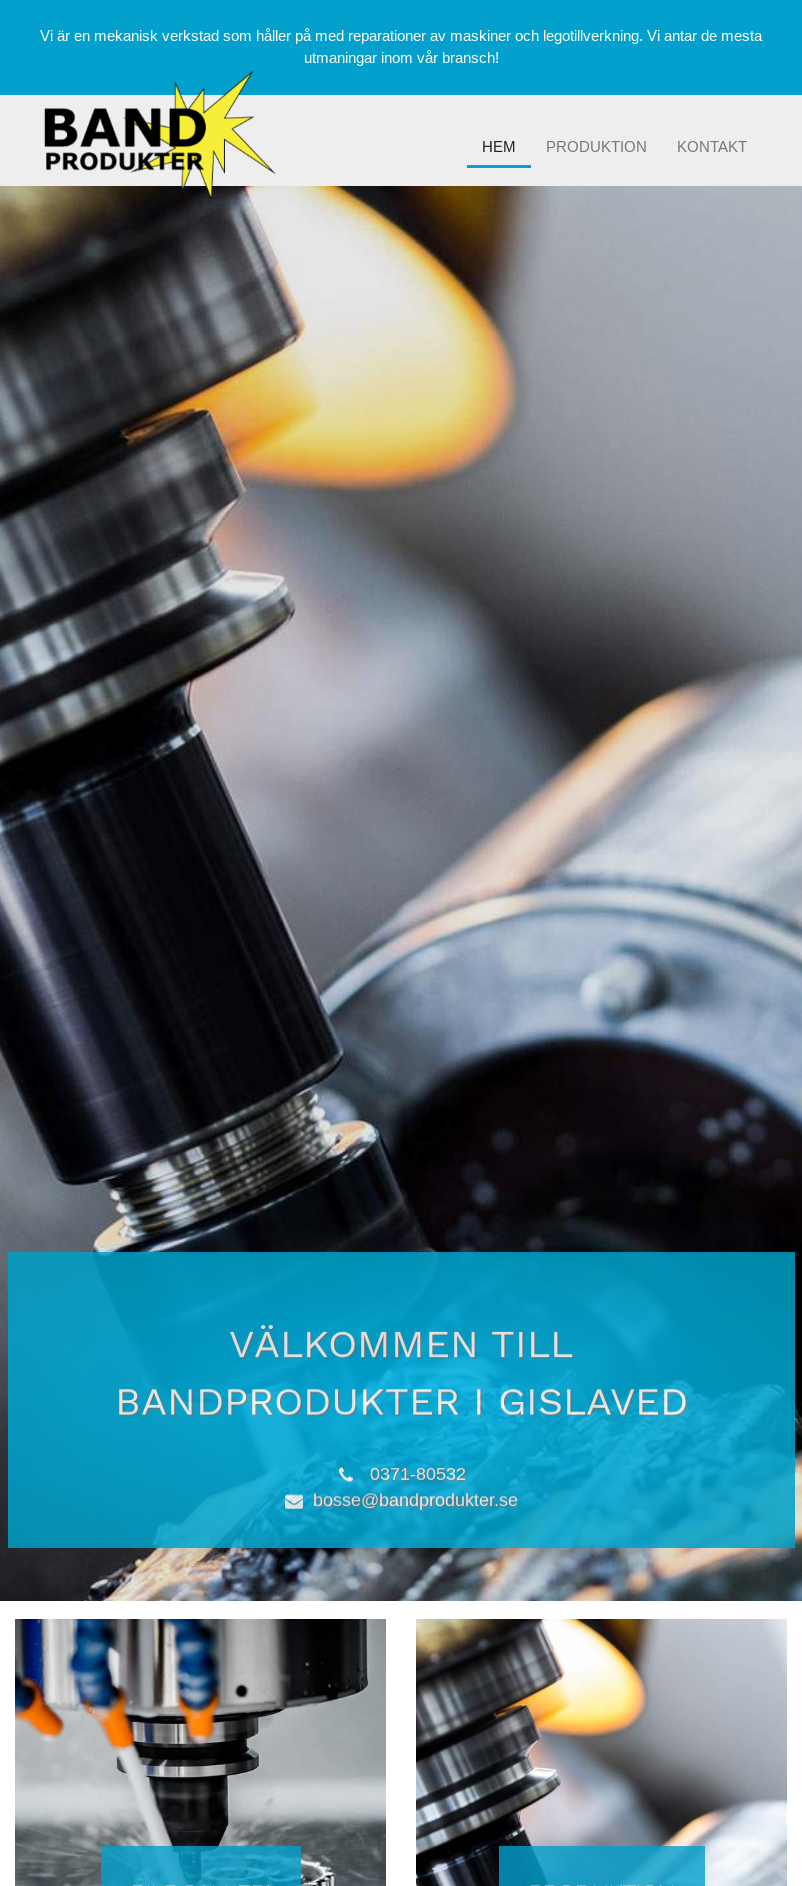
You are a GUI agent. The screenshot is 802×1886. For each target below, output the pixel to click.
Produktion (596, 146)
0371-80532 (418, 1472)
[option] (401, 893)
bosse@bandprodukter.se (415, 1498)
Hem (499, 146)
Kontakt (712, 146)
